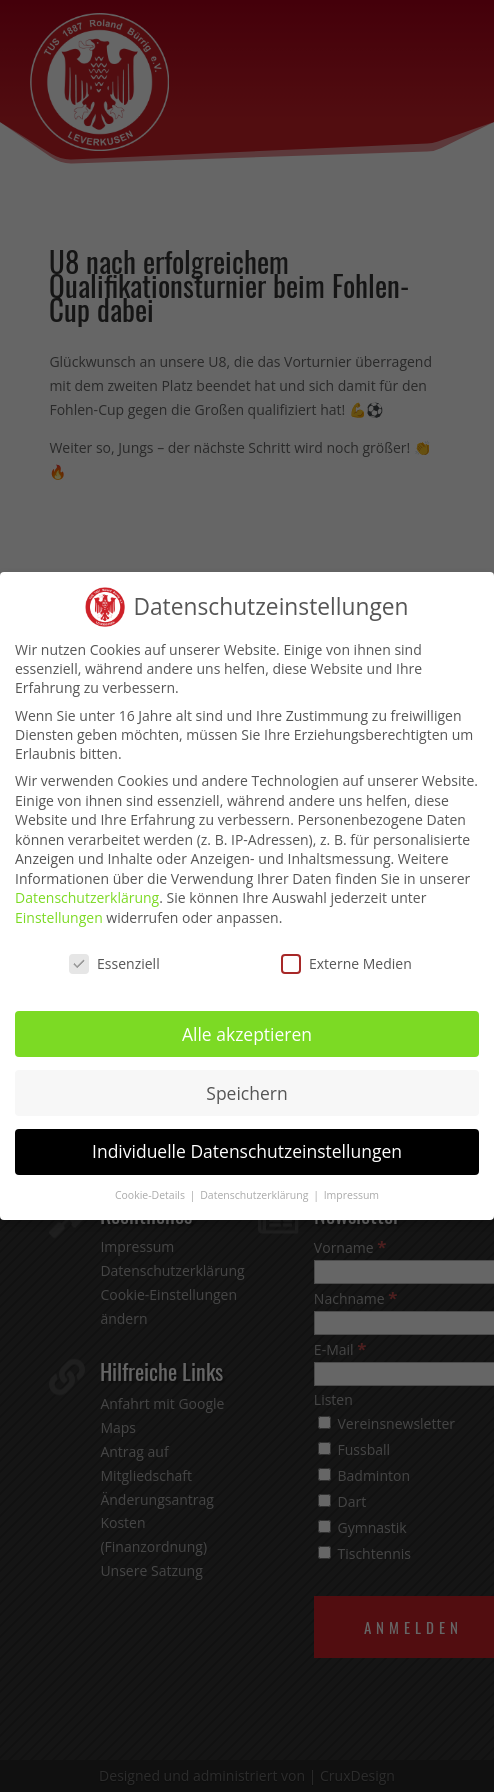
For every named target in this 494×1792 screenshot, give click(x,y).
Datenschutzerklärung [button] (255, 1195)
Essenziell (114, 963)
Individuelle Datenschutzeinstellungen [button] (247, 1151)
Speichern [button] (246, 1092)
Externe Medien (346, 963)
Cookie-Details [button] (151, 1195)
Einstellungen (59, 917)
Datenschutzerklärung (87, 897)
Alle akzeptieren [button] (247, 1033)
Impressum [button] (351, 1195)
